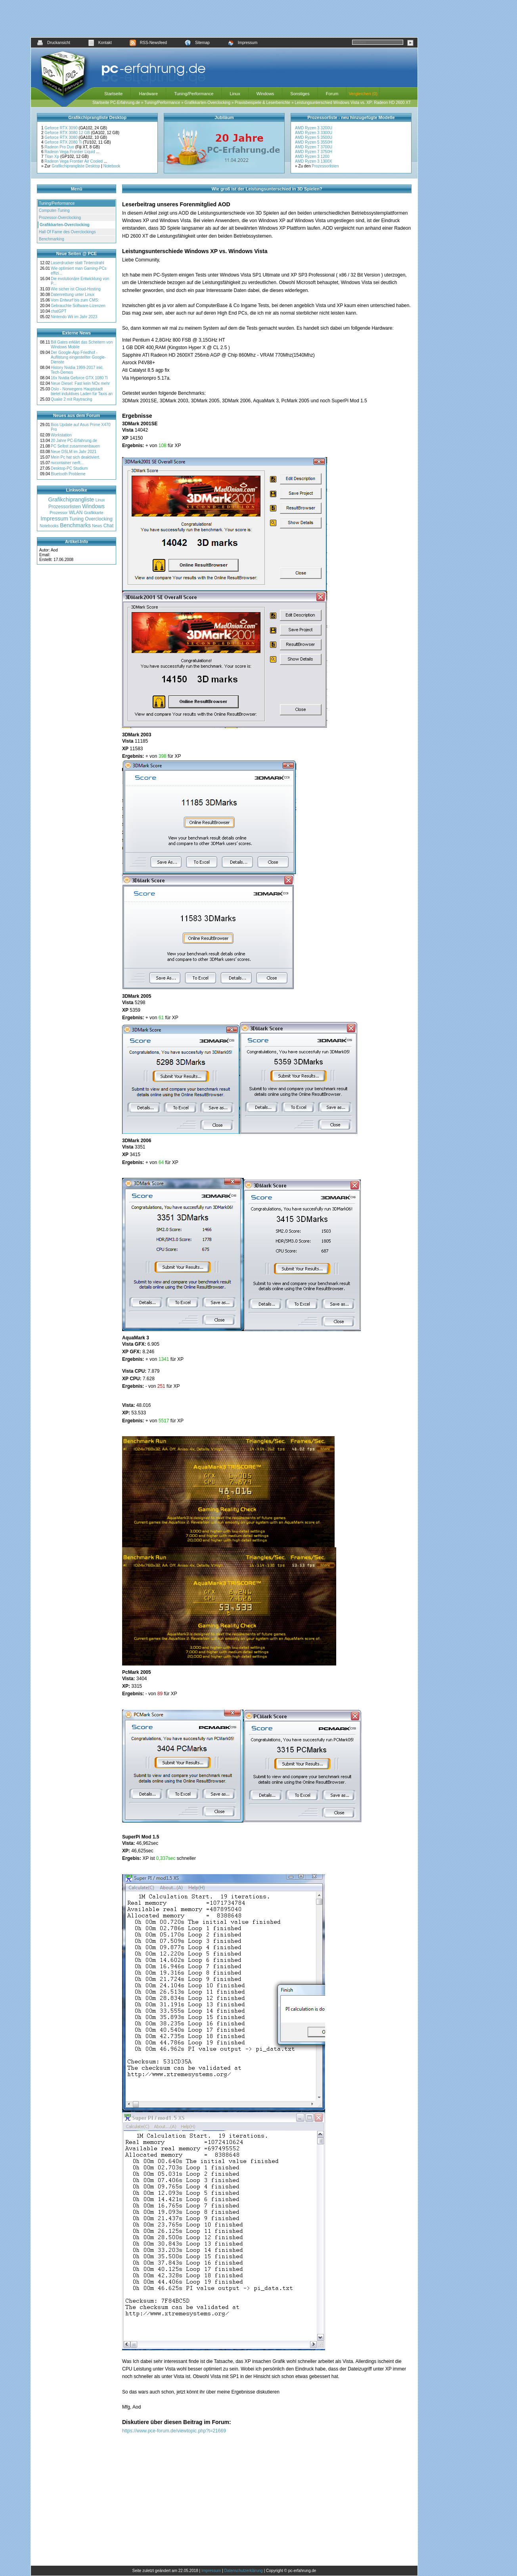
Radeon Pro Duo (59, 147)
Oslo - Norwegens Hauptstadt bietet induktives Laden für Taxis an (82, 391)
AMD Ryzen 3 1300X (313, 161)
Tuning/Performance (193, 93)
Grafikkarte (93, 513)
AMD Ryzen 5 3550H (313, 142)
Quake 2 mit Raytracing (71, 399)
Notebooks (49, 526)
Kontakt (100, 42)
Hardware (148, 93)
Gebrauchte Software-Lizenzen (78, 306)
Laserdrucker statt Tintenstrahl (77, 263)
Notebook (112, 166)
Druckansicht (53, 42)
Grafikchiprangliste (71, 499)
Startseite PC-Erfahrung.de (116, 102)
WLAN (76, 512)
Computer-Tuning (54, 210)
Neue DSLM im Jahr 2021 (73, 452)
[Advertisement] (224, 18)
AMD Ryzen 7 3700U (313, 147)
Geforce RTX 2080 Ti (63, 142)
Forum (332, 93)
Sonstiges (299, 93)
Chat (108, 525)
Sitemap (197, 42)
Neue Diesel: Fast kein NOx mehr (80, 383)
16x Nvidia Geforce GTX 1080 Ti (79, 378)
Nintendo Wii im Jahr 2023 (74, 317)
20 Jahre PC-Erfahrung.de (74, 440)
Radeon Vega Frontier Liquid (70, 152)
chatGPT (58, 311)
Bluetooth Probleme (68, 474)
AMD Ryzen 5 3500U (313, 137)
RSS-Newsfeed (148, 42)
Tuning (76, 519)
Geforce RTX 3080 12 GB (67, 133)
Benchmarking (51, 239)
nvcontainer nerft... (67, 463)
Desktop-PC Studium (69, 468)
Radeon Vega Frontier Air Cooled (74, 161)
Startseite (113, 93)
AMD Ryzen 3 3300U (313, 133)
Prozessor (58, 513)
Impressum (242, 42)
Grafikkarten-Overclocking (207, 102)
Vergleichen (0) (362, 93)
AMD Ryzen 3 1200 (312, 156)
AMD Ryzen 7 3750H (313, 152)
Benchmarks (75, 525)
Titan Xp (52, 156)
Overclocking (98, 519)
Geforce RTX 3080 (61, 137)
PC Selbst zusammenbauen (75, 446)
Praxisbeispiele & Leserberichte (262, 102)
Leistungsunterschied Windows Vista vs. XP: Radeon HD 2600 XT (353, 102)
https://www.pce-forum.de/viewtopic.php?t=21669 (174, 2431)
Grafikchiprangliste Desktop (76, 166)
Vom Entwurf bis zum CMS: (75, 300)
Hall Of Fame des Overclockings (67, 232)
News (97, 526)
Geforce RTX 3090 (61, 128)
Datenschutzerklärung (243, 2570)
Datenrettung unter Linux (72, 294)
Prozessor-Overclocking (60, 217)
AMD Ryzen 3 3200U (313, 128)
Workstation (61, 435)
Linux (235, 93)
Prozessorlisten (325, 166)
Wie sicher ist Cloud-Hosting (76, 289)
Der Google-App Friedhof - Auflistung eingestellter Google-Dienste (78, 357)
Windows (265, 93)
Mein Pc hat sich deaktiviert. (75, 457)
